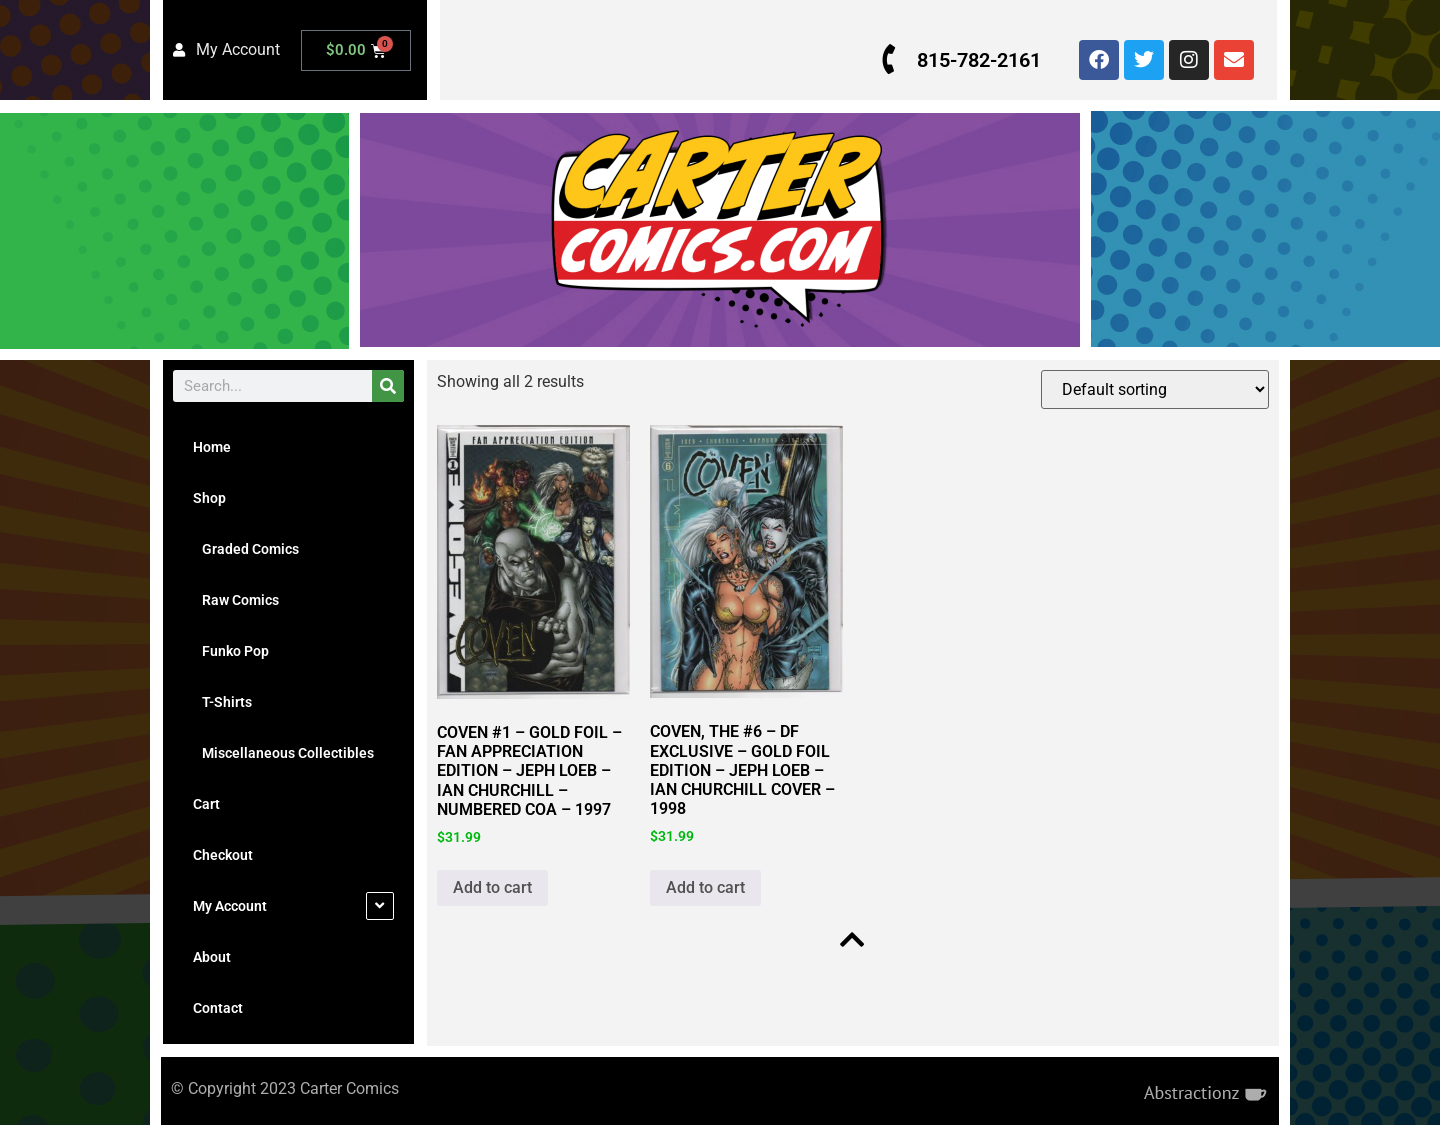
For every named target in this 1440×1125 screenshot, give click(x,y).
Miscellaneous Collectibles (283, 753)
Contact (218, 1008)
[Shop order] (1153, 389)
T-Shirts (222, 702)
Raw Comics (236, 600)
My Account (230, 906)
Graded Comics (246, 549)
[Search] (388, 386)
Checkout (223, 855)
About (212, 957)
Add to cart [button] (492, 887)
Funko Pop (231, 651)
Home (212, 447)
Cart (206, 804)
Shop (209, 498)
